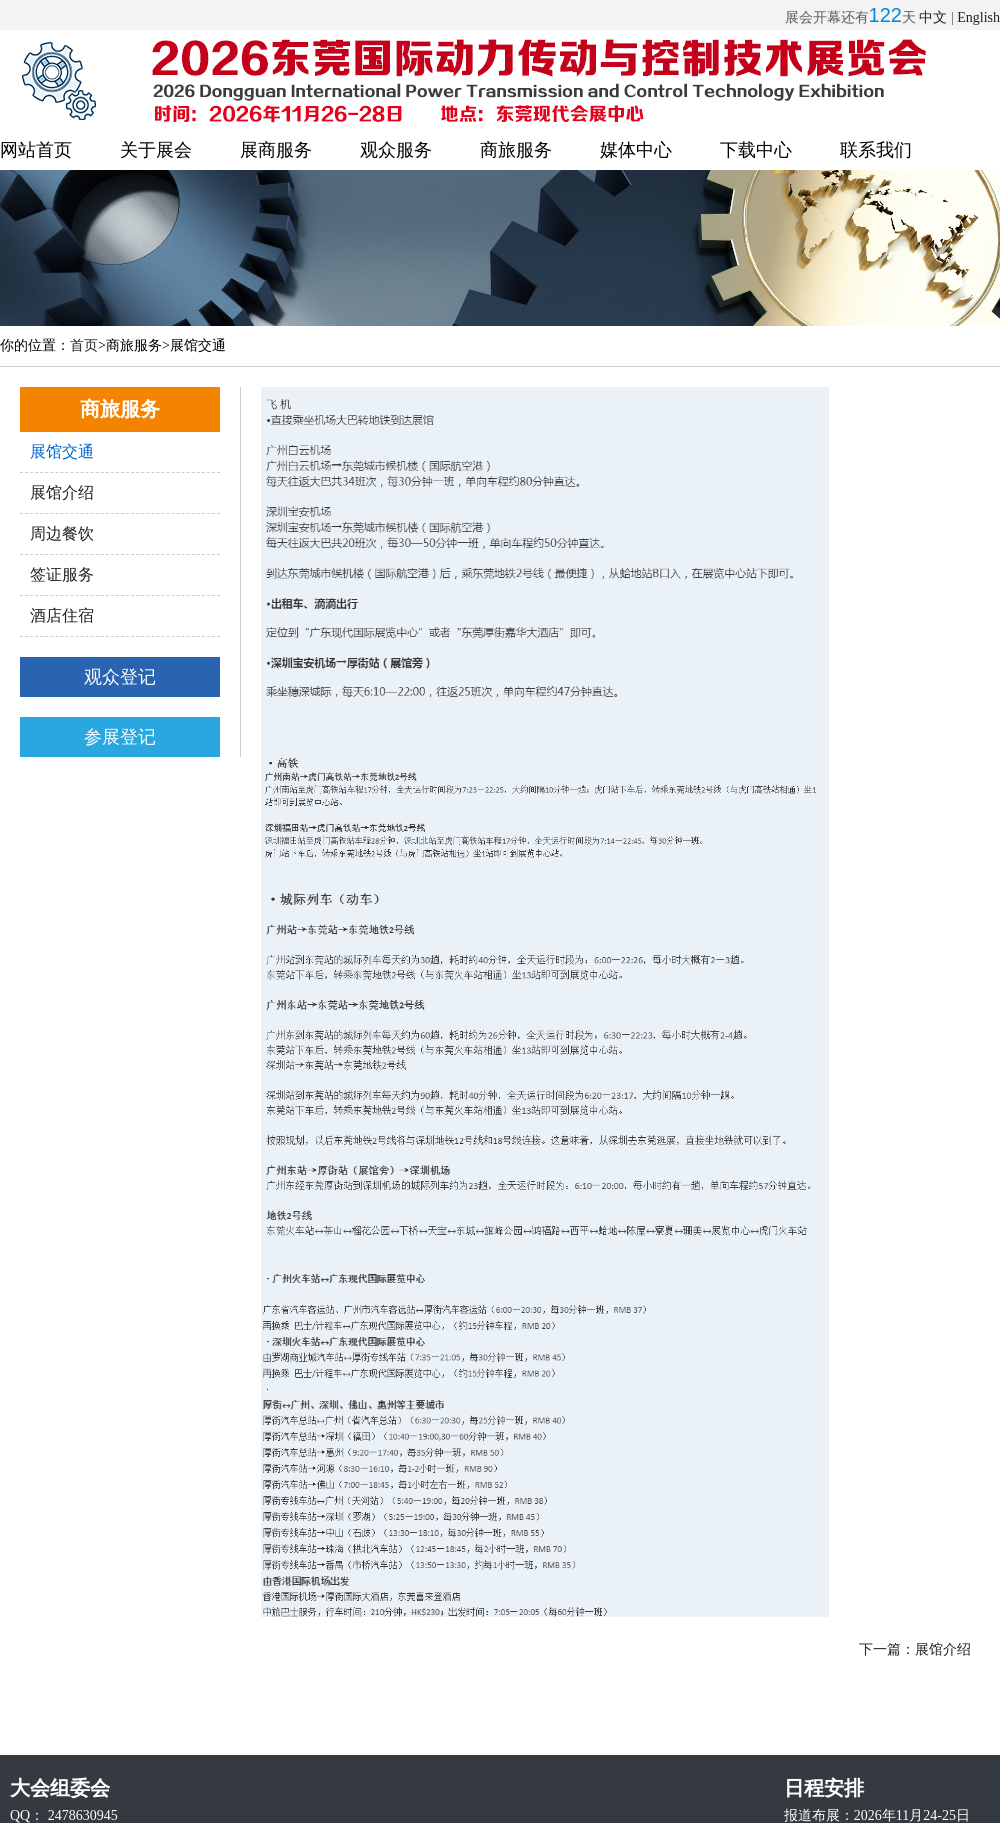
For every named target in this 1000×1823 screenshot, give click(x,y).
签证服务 (62, 574)
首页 (84, 345)
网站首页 (36, 150)
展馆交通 (62, 451)
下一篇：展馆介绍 (915, 1649)
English (978, 17)
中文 (933, 17)
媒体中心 (636, 150)
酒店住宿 (62, 615)
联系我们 (876, 150)
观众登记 (120, 677)
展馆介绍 (62, 492)
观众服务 (396, 150)
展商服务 (276, 150)
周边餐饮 (62, 533)
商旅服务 (516, 150)
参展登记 (120, 737)
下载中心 (756, 150)
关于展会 (156, 150)
